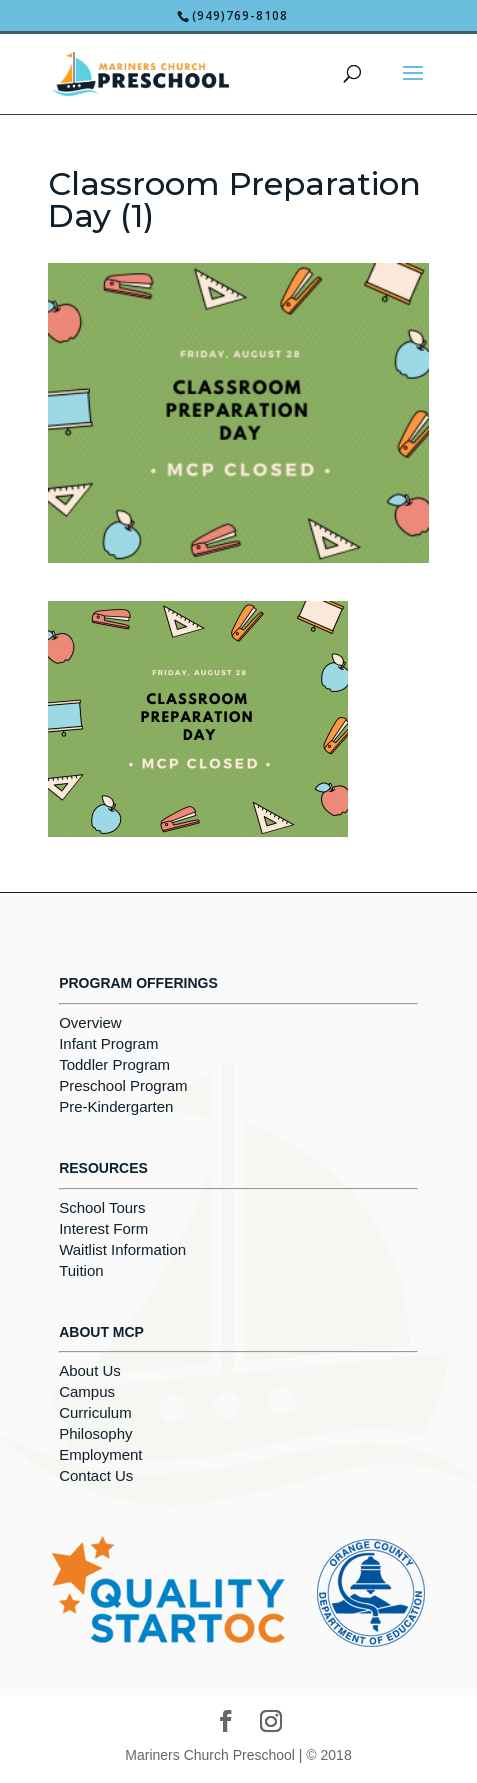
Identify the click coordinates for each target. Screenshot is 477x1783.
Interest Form (103, 1228)
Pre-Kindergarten (116, 1106)
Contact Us (96, 1475)
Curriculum (95, 1412)
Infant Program (108, 1043)
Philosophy (95, 1433)
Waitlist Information (122, 1249)
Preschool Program (123, 1085)
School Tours (102, 1207)
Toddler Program (114, 1064)
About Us (90, 1370)
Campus (87, 1391)
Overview (90, 1022)
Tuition (81, 1270)
